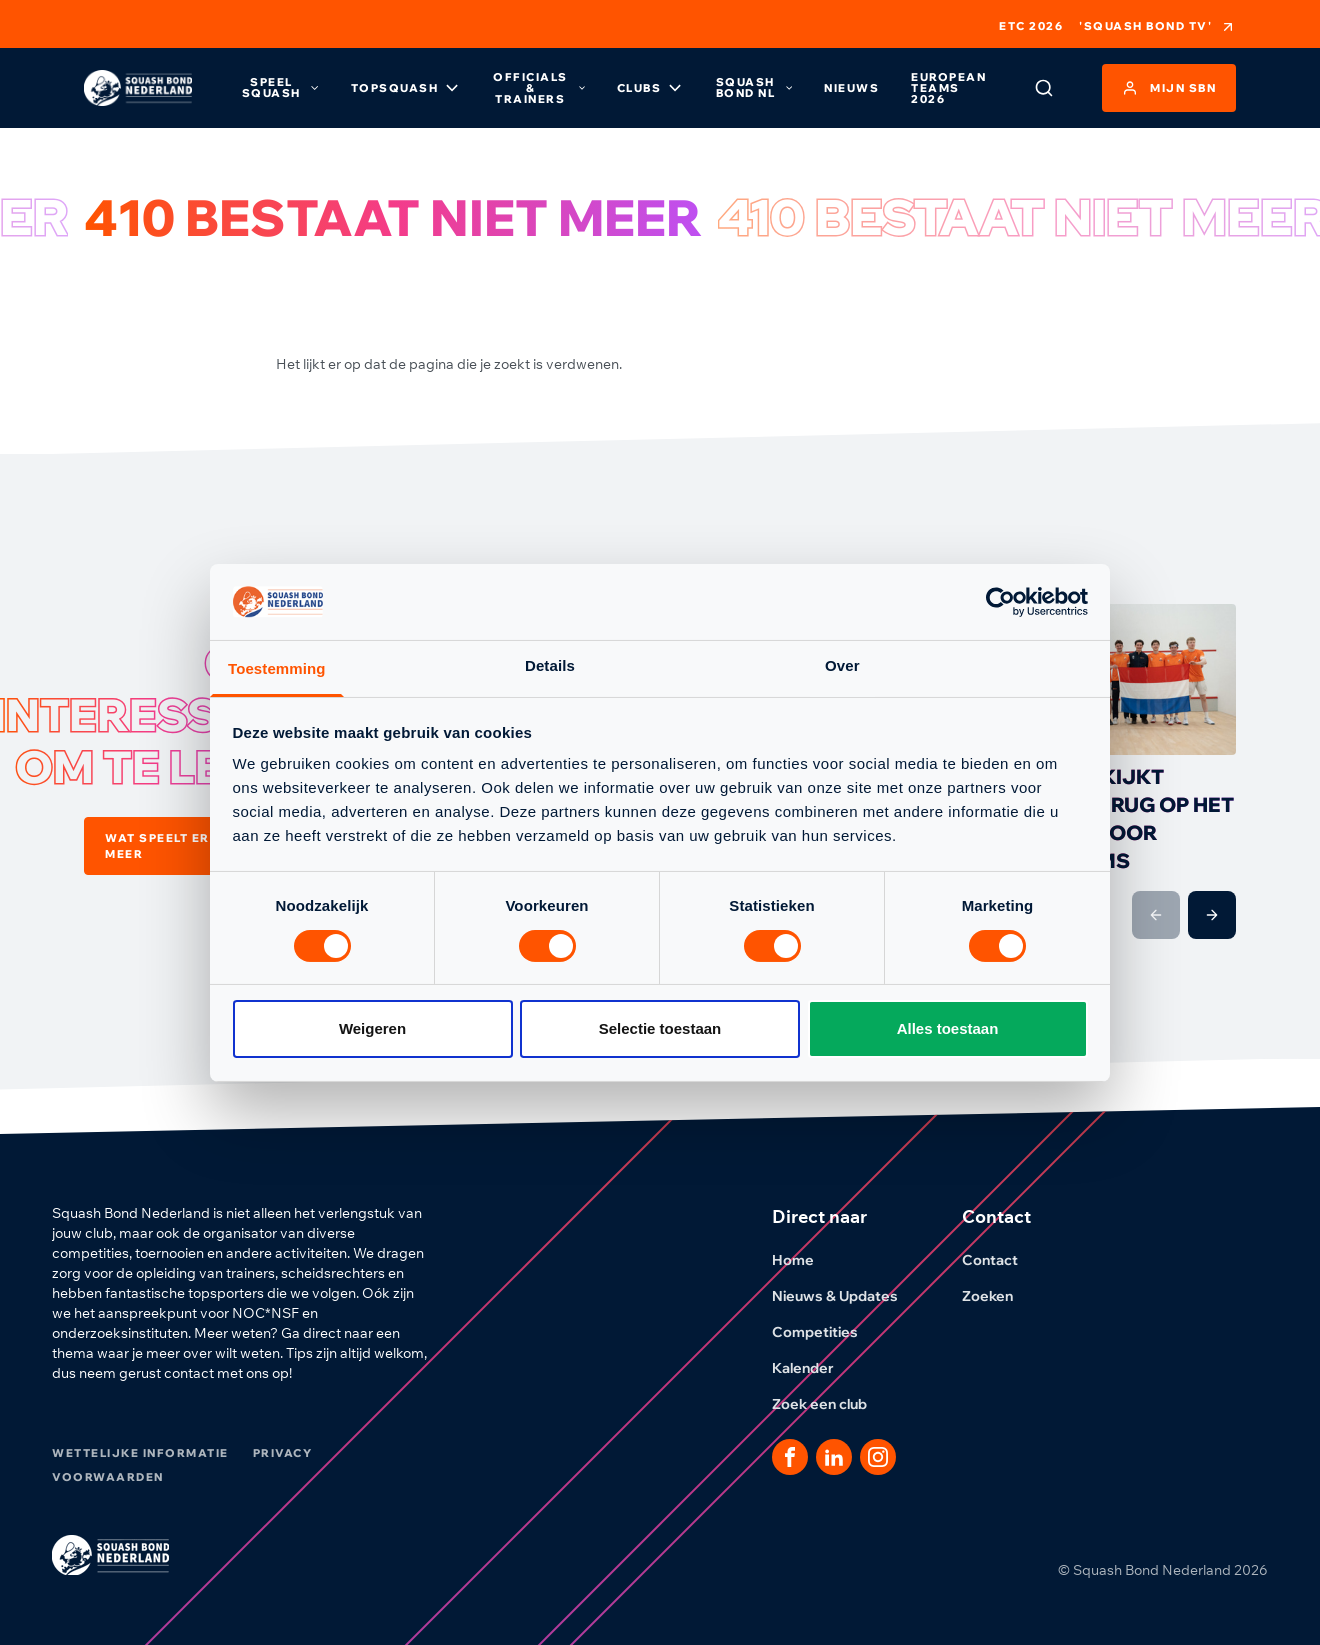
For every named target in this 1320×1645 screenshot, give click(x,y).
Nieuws (851, 88)
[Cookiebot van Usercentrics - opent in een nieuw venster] (1000, 602)
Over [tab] (842, 665)
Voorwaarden (108, 1477)
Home (805, 1260)
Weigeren (372, 1028)
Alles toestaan (948, 1028)
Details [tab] (550, 665)
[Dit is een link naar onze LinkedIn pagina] (834, 1457)
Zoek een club (831, 1404)
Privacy (283, 1453)
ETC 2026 (1031, 26)
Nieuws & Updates (847, 1296)
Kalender (815, 1368)
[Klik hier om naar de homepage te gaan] (138, 88)
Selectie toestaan (660, 1028)
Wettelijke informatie (140, 1453)
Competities (827, 1332)
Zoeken (999, 1296)
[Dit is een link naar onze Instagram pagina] (878, 1457)
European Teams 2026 (948, 88)
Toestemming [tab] (277, 668)
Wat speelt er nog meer (199, 846)
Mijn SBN (1169, 88)
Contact (1002, 1260)
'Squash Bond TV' (1157, 27)
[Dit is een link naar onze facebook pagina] (790, 1457)
